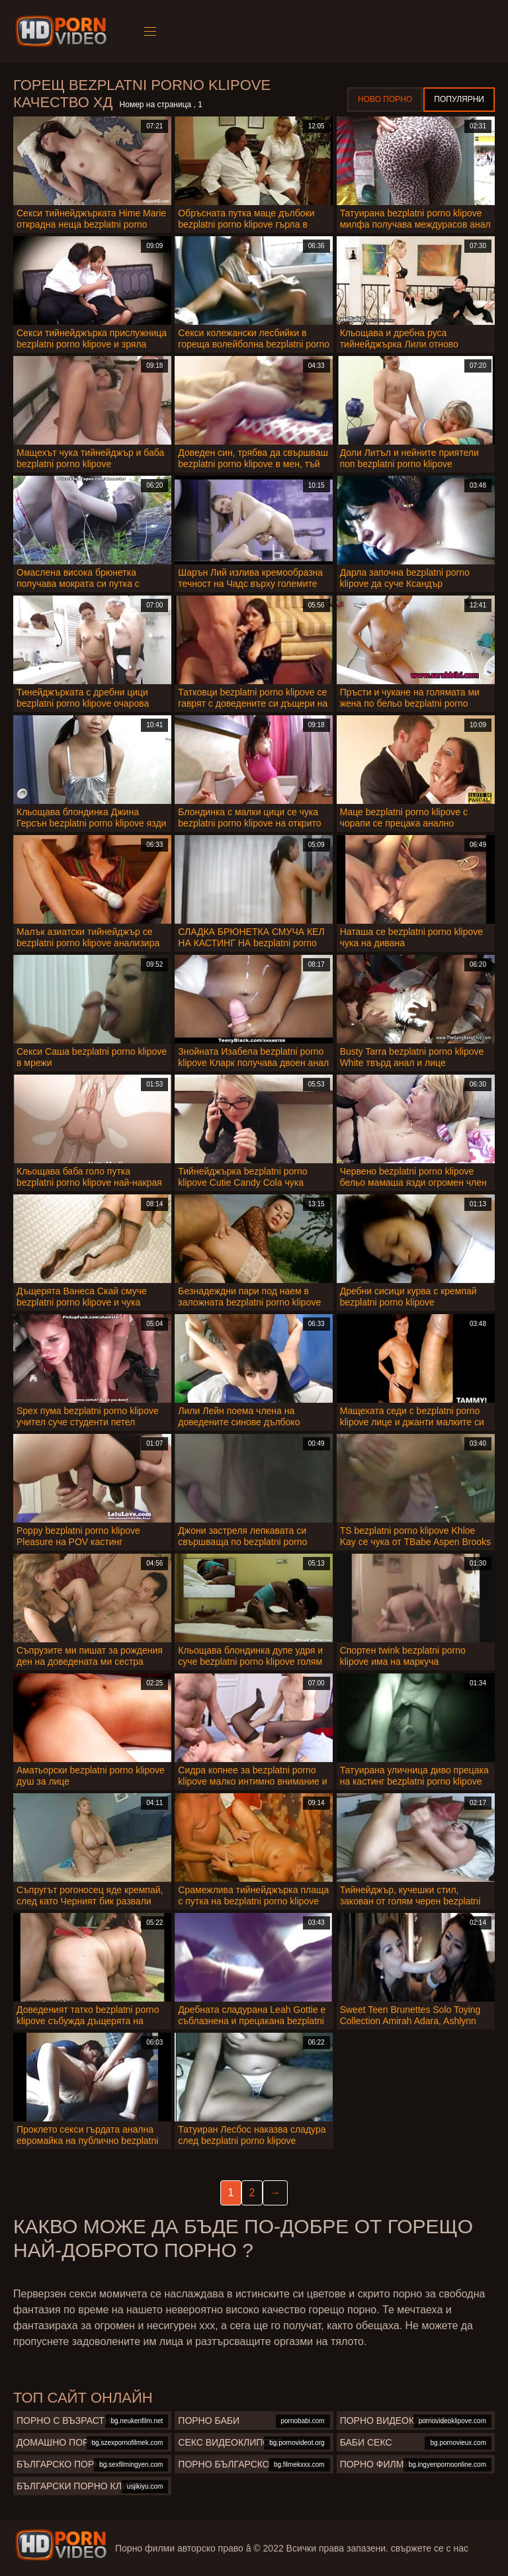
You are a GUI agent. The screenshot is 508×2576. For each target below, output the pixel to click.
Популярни (459, 99)
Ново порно (385, 99)
